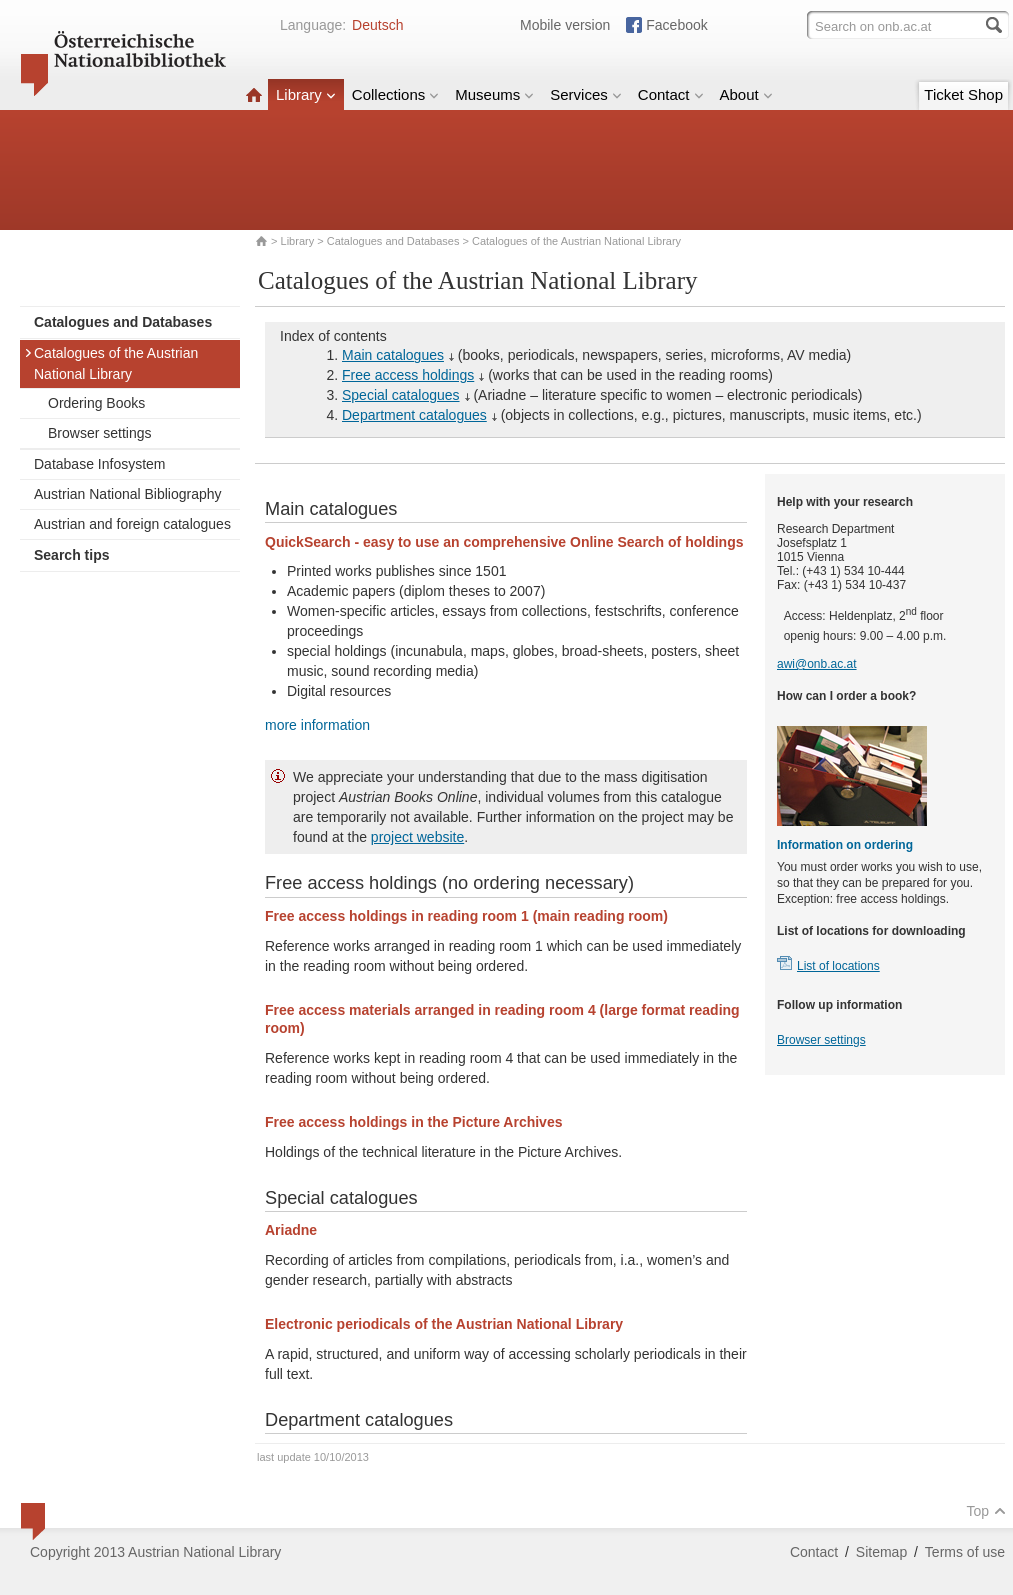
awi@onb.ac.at (817, 664)
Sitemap (881, 1552)
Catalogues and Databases (393, 241)
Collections (395, 94)
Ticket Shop (963, 94)
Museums (494, 94)
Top (986, 1511)
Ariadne (291, 1230)
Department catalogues (414, 415)
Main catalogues (393, 355)
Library (306, 94)
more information (317, 725)
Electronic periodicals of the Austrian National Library (444, 1324)
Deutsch (377, 25)
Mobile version (565, 25)
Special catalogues (401, 395)
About (746, 94)
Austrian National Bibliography (128, 494)
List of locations (838, 966)
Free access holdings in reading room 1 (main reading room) (466, 916)
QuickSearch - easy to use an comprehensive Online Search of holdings (504, 542)
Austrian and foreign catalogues (132, 524)
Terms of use (965, 1552)
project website (417, 837)
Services (586, 94)
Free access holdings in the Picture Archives (413, 1122)
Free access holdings (408, 375)
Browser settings (99, 433)
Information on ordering (845, 845)
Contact (671, 94)
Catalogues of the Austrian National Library (111, 363)
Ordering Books (96, 403)
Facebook (676, 25)
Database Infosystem (100, 464)
